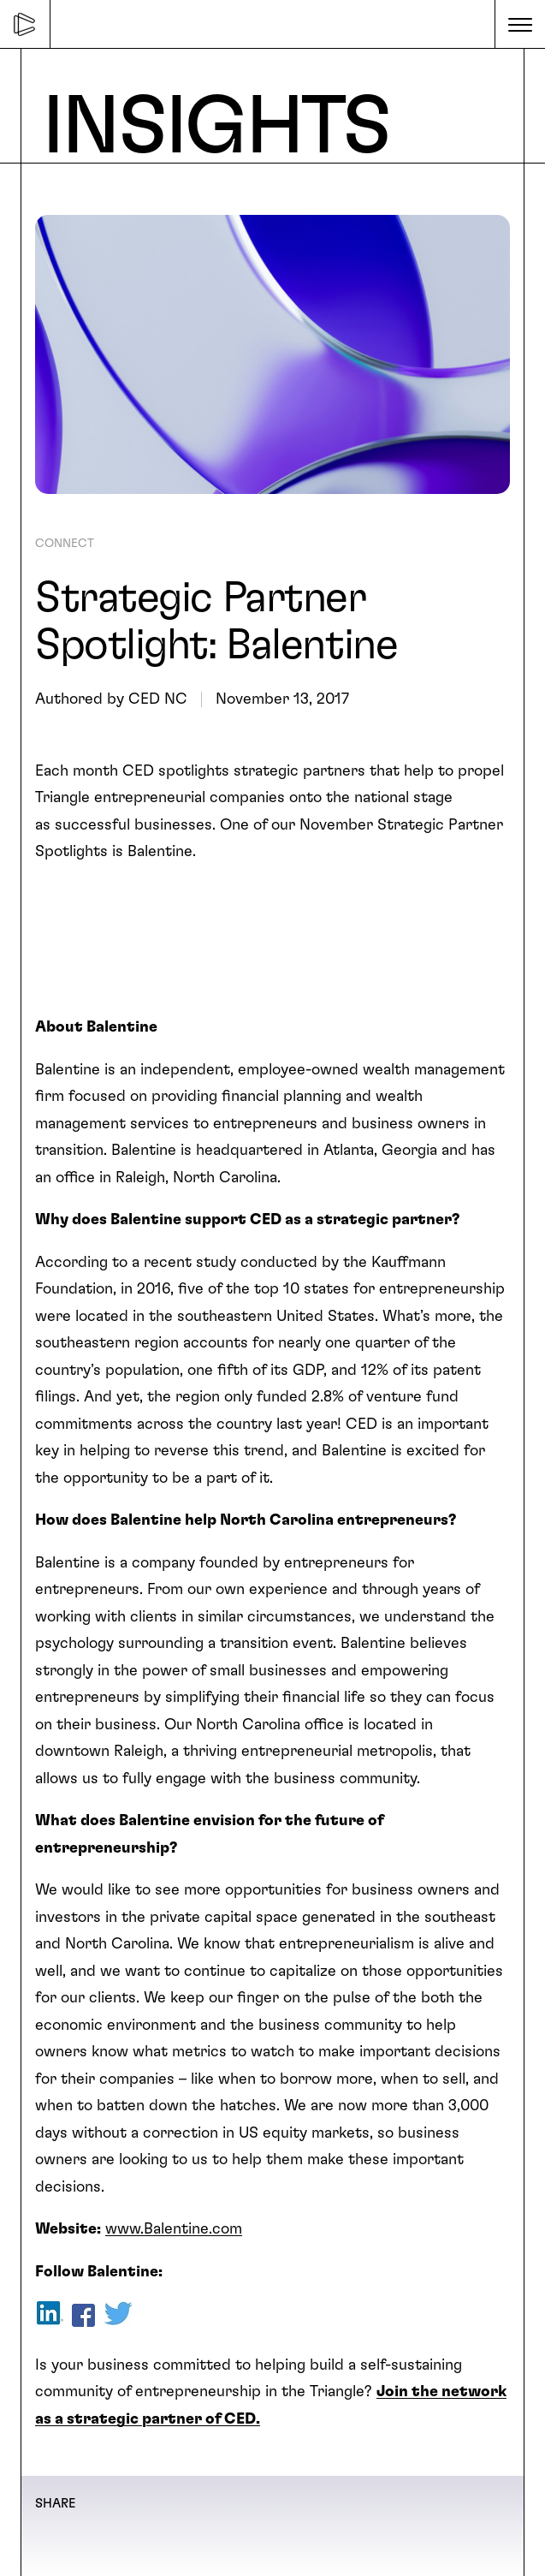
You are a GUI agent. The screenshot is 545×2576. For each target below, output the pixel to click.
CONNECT (64, 544)
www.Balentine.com (173, 2229)
